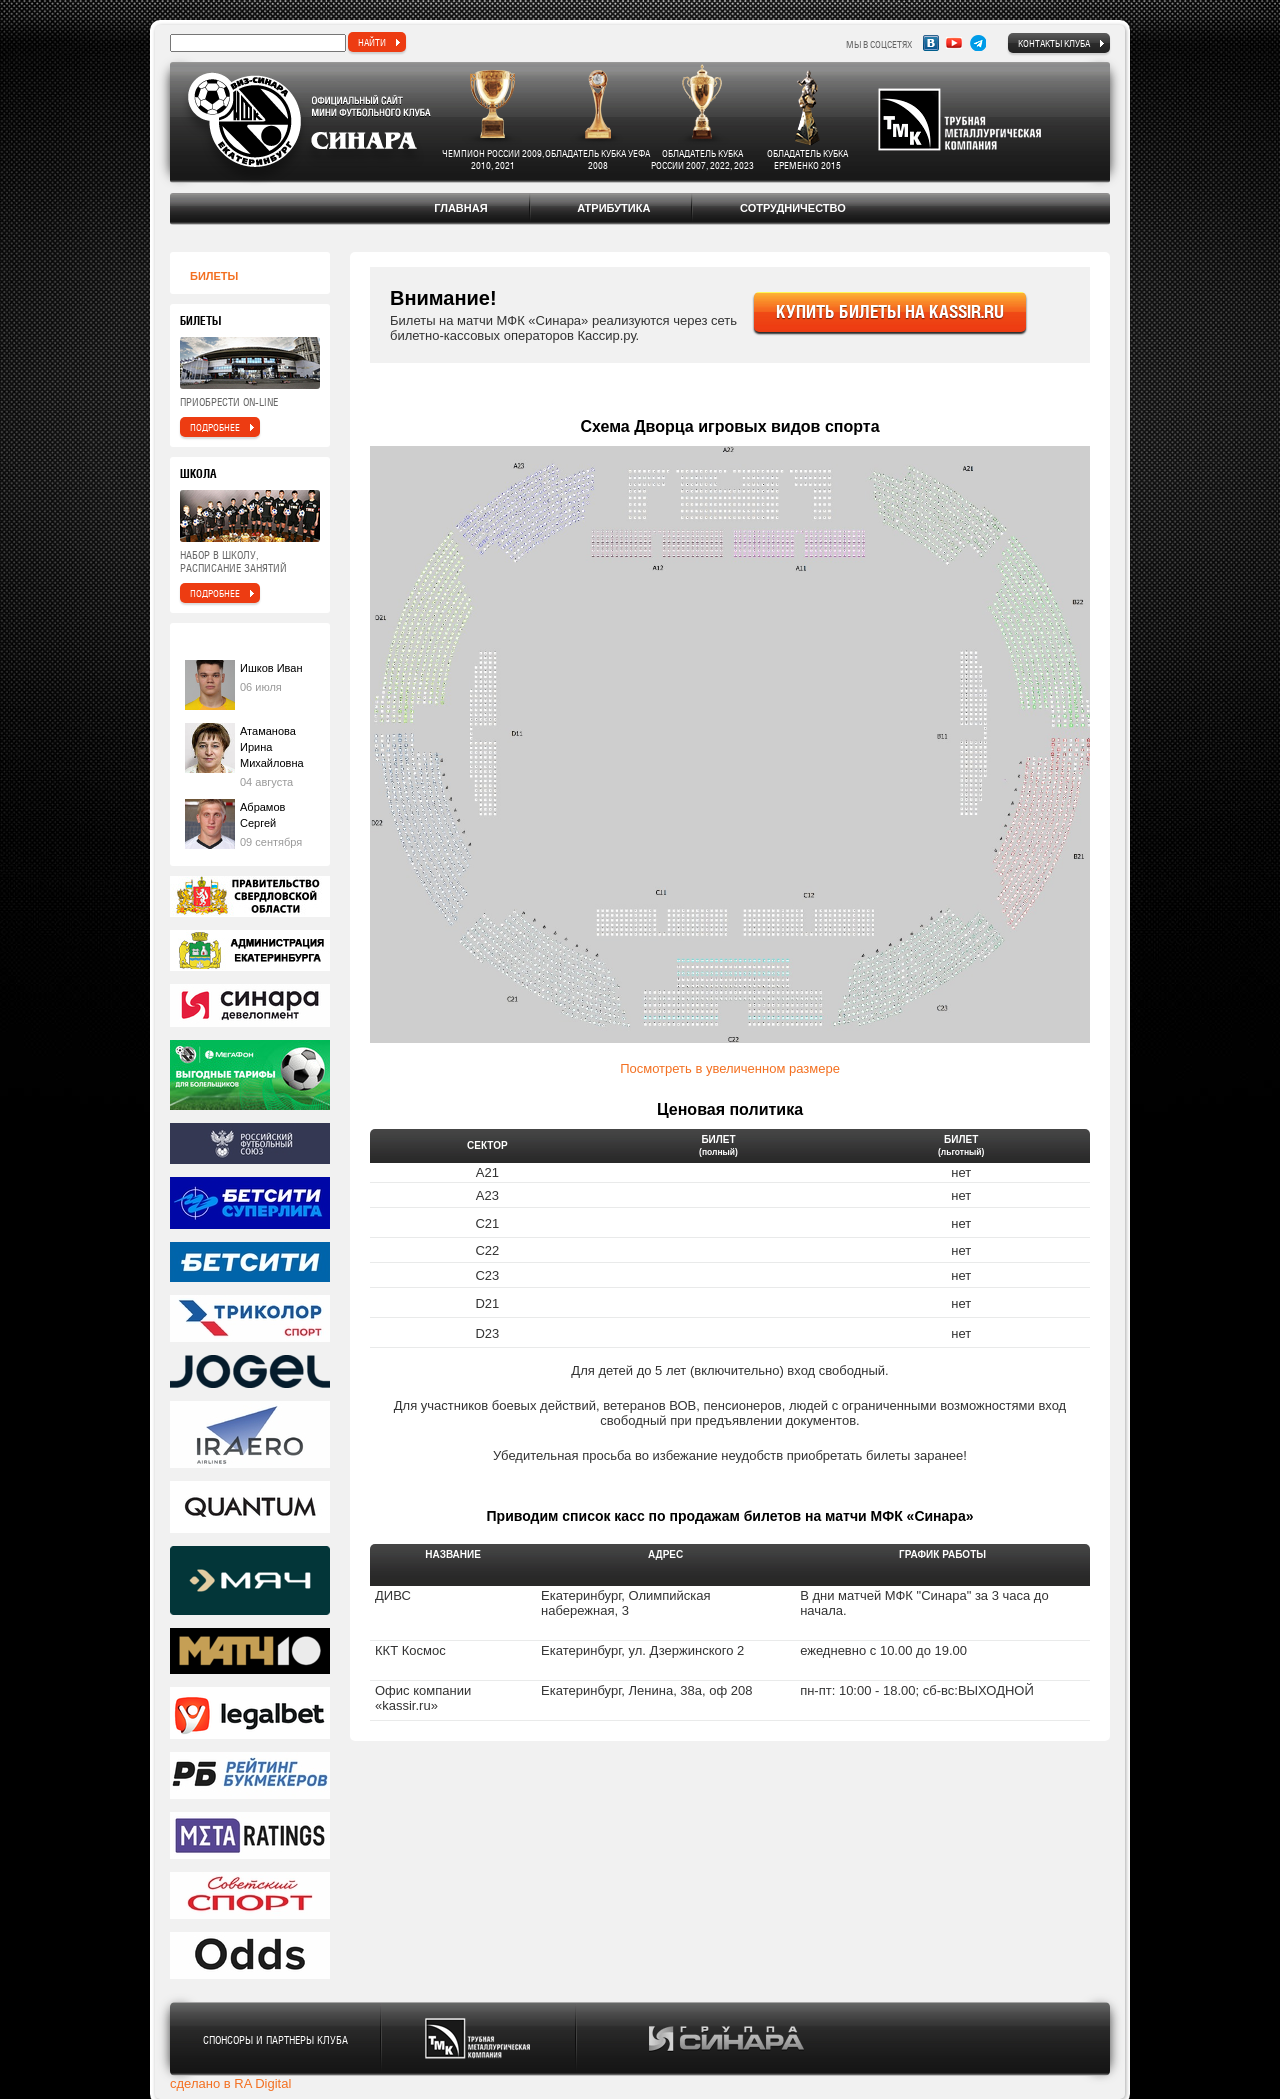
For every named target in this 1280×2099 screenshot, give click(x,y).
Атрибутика (613, 208)
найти (372, 42)
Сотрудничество (793, 208)
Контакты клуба (1054, 43)
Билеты (214, 276)
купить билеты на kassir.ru (890, 311)
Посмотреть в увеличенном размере (730, 1068)
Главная (460, 208)
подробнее (215, 427)
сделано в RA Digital (230, 2083)
